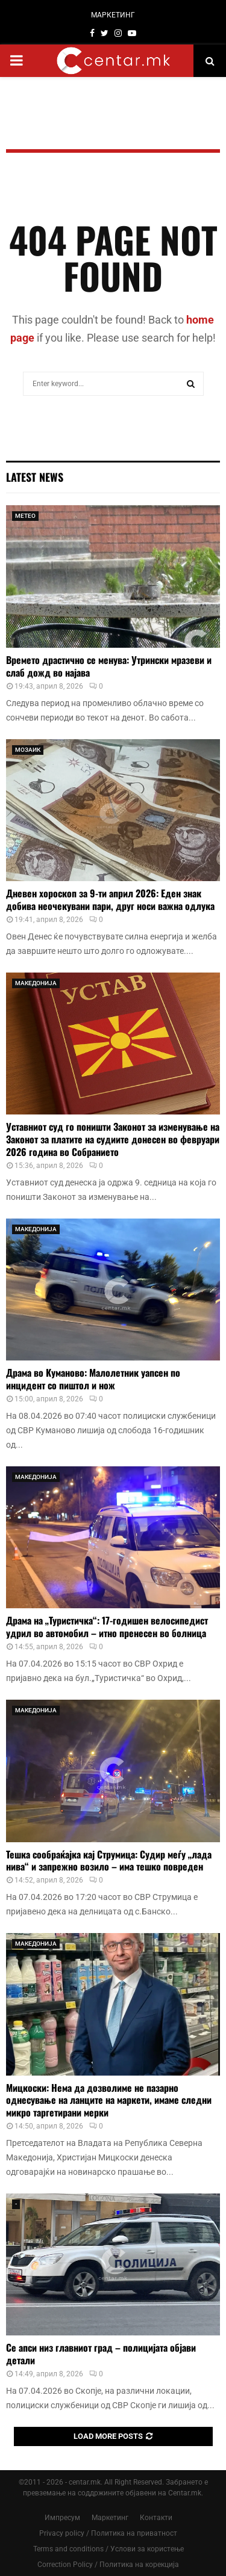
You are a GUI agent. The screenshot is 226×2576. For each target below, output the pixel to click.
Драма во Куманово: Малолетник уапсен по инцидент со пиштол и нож (93, 1378)
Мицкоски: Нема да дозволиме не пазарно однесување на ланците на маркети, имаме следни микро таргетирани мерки (109, 2100)
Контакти (156, 2517)
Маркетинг (110, 2517)
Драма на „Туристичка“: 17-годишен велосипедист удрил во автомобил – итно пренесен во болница (107, 1626)
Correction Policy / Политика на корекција (108, 2564)
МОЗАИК (27, 749)
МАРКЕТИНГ (113, 15)
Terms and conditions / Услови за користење (108, 2549)
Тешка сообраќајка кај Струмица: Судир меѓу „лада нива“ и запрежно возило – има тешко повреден (109, 1860)
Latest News (34, 477)
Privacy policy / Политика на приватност (108, 2533)
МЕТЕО (25, 515)
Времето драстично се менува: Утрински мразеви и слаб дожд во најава (109, 666)
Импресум (62, 2517)
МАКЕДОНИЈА (36, 983)
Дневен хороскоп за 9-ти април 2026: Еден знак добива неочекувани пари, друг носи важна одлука (110, 899)
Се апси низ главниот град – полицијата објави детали (101, 2353)
